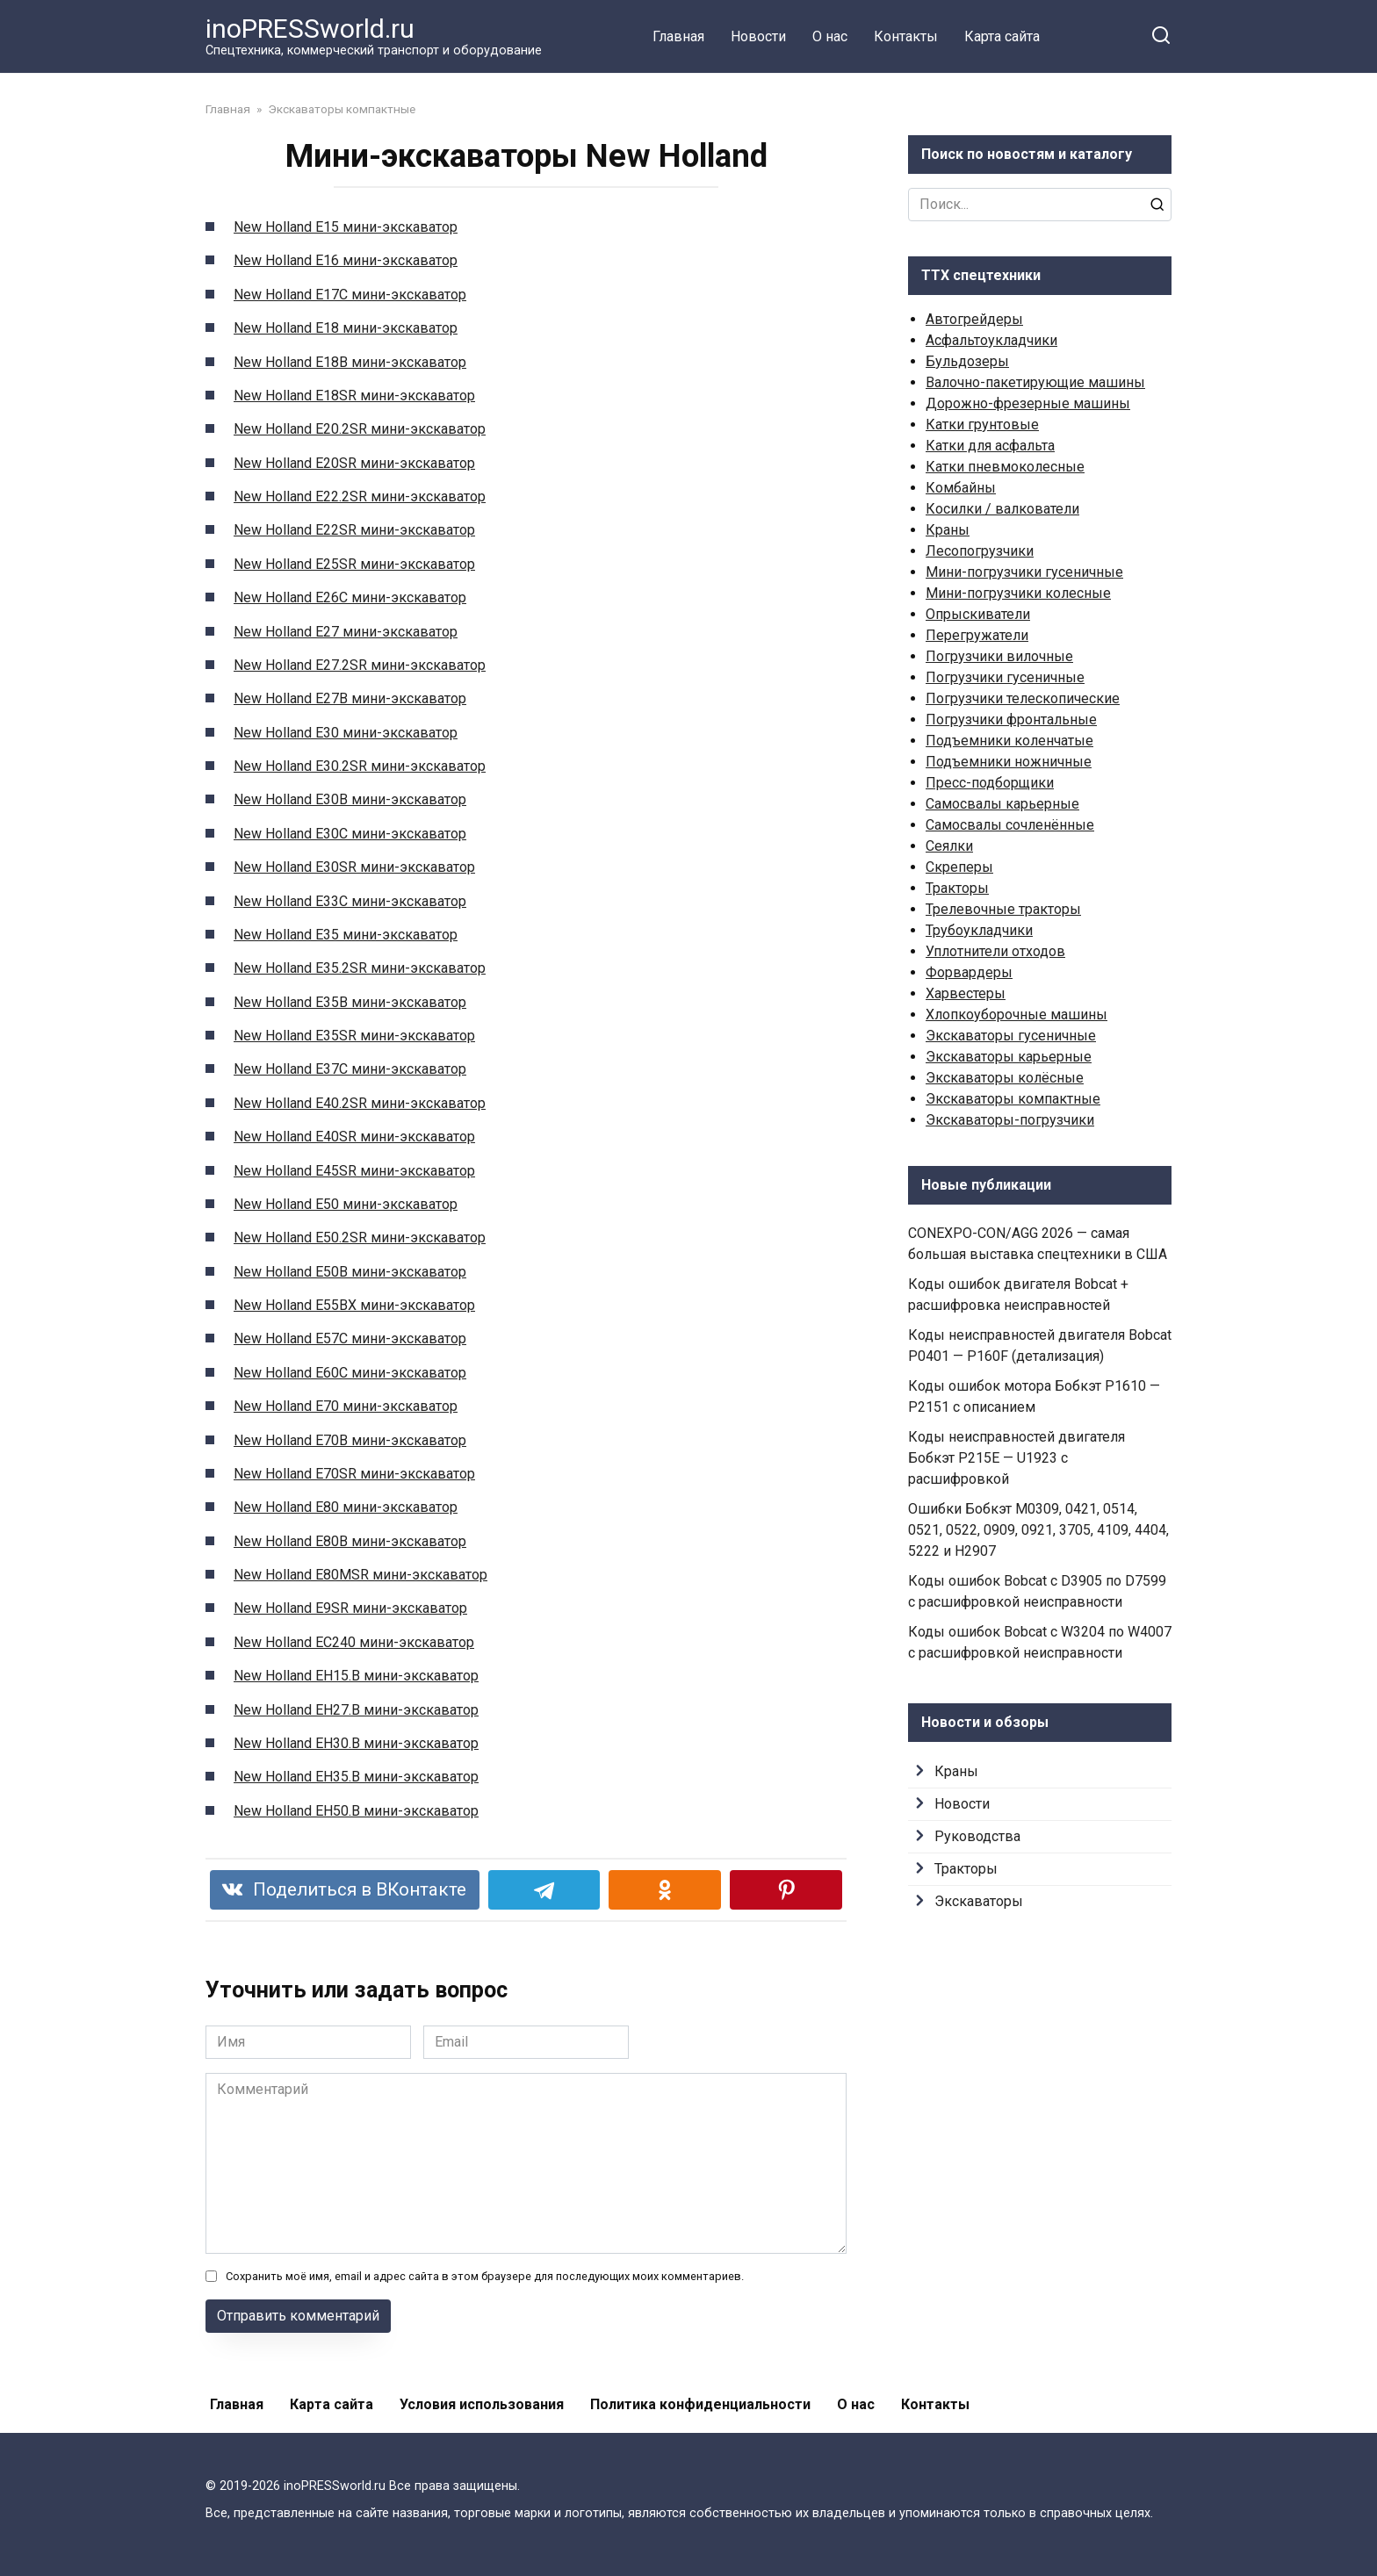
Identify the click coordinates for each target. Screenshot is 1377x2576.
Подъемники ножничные (1009, 761)
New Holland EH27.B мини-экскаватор (356, 1710)
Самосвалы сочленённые (1010, 825)
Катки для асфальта (990, 445)
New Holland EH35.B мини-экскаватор (356, 1776)
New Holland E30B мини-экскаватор (350, 799)
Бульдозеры (967, 361)
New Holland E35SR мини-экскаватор (354, 1035)
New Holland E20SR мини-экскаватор (354, 463)
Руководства (977, 1836)
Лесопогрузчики (980, 551)
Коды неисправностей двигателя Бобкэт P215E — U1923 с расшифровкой (1016, 1457)
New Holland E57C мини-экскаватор (350, 1338)
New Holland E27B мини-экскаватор (350, 698)
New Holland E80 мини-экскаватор (346, 1507)
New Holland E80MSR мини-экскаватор (360, 1574)
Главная (678, 36)
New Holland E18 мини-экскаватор (346, 328)
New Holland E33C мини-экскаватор (350, 901)
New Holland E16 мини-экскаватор (346, 260)
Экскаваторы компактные (1013, 1098)
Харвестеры (966, 993)
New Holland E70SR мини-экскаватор (354, 1473)
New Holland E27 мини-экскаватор (346, 631)
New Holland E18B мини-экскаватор (350, 362)
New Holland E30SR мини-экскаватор (354, 867)
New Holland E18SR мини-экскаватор (354, 395)
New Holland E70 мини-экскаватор (346, 1406)
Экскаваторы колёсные (1005, 1077)
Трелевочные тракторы (1003, 909)
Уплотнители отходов (995, 951)
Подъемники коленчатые (1009, 740)
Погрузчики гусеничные (1005, 677)
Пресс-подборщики (990, 782)
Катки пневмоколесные (1005, 466)
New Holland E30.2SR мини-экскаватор (360, 766)
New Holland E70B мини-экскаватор (350, 1440)
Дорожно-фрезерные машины (1028, 403)
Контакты (906, 36)
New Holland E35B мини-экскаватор (350, 1002)
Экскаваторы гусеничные (1011, 1035)
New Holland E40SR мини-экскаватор (354, 1136)
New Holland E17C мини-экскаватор (350, 294)
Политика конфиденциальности (700, 2404)
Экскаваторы (978, 1901)
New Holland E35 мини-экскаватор (346, 934)
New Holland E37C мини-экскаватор (350, 1069)
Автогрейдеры (974, 319)
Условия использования (482, 2404)
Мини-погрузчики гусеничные (1024, 572)
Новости (758, 36)
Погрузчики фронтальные (1011, 719)
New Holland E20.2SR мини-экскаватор (360, 429)
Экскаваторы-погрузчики (1010, 1120)
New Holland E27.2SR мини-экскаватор (360, 665)
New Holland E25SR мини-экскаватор (354, 564)
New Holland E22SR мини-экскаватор (354, 530)
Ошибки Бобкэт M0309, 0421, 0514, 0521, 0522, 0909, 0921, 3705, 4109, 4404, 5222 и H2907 (1038, 1529)
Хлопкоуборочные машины (1016, 1014)
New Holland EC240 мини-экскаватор (354, 1642)
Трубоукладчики (979, 930)
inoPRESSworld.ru (310, 28)
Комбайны (961, 487)
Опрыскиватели (978, 614)
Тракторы (957, 888)
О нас (829, 36)
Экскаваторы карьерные (1009, 1056)
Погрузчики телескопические (1023, 698)
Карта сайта (1002, 36)
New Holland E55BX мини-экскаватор (354, 1305)
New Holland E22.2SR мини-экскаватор (360, 496)
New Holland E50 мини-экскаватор (346, 1204)
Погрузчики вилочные (999, 656)
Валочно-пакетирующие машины (1035, 382)
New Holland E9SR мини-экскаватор (350, 1608)
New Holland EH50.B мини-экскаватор (356, 1810)
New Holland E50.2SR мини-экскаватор (360, 1237)
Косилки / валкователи (1002, 508)
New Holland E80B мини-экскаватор (350, 1541)
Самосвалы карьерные (1002, 803)
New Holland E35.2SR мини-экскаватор (360, 968)
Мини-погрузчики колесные (1018, 593)
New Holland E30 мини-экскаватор (346, 732)
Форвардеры (969, 972)
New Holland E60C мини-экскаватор (350, 1372)
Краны (948, 530)
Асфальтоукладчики (991, 340)
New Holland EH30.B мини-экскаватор (356, 1743)
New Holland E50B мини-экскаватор (350, 1271)
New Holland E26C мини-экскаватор (350, 597)
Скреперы (959, 867)
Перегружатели (977, 635)
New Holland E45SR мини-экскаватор (354, 1170)
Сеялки (949, 846)
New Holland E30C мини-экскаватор (350, 833)
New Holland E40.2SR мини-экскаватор (360, 1103)
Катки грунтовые (982, 424)
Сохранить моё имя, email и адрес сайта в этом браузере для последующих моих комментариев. (485, 2276)
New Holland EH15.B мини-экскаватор (356, 1675)
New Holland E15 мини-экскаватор (346, 227)
